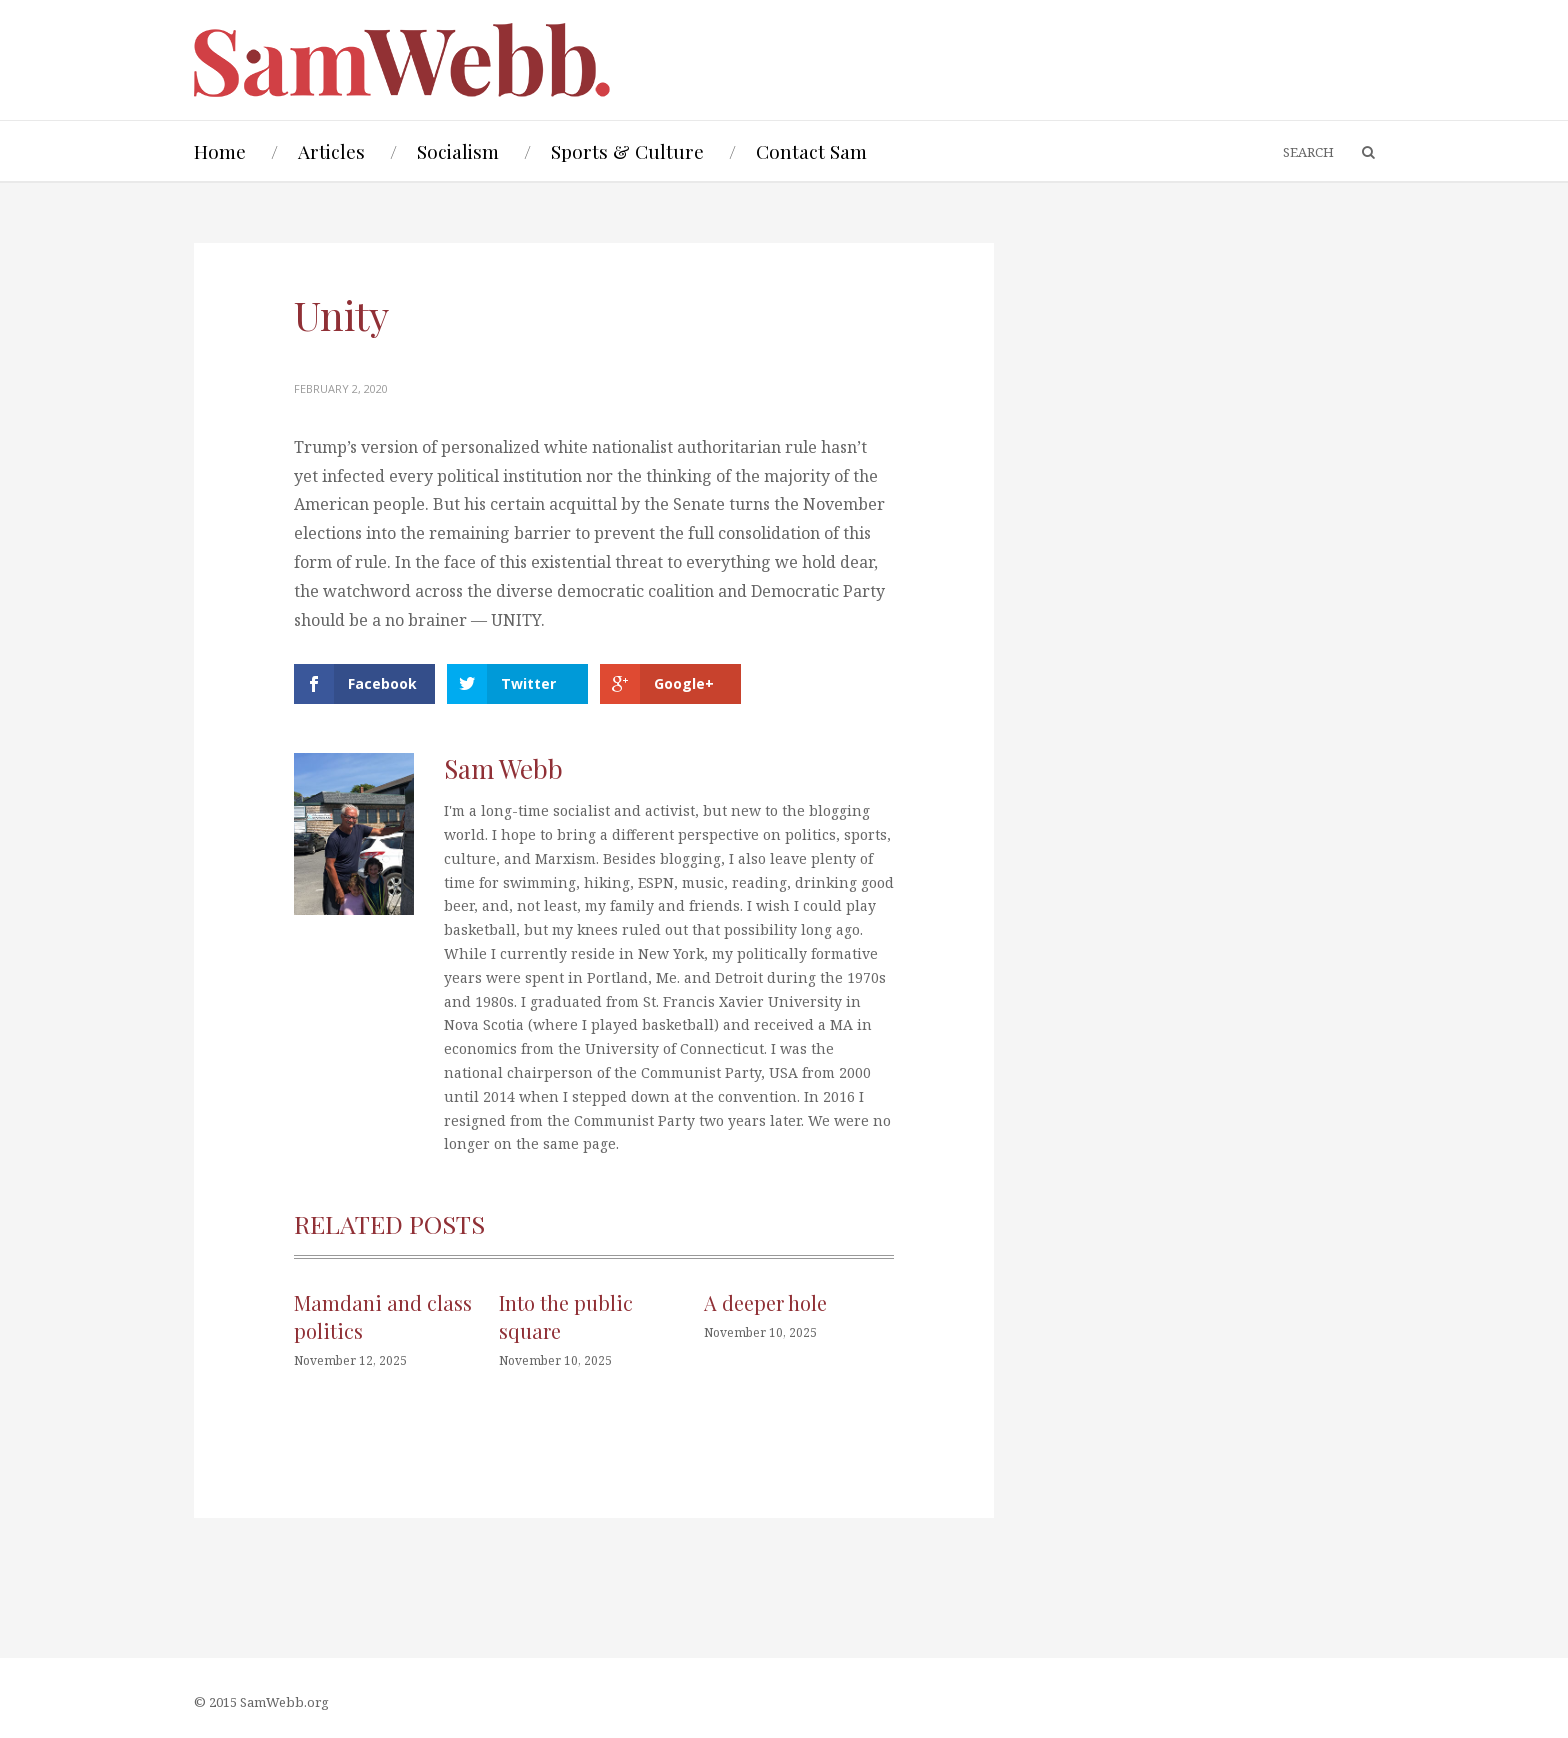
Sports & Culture (627, 151)
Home (220, 151)
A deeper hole (765, 1302)
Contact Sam (811, 151)
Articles (331, 151)
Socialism (458, 151)
